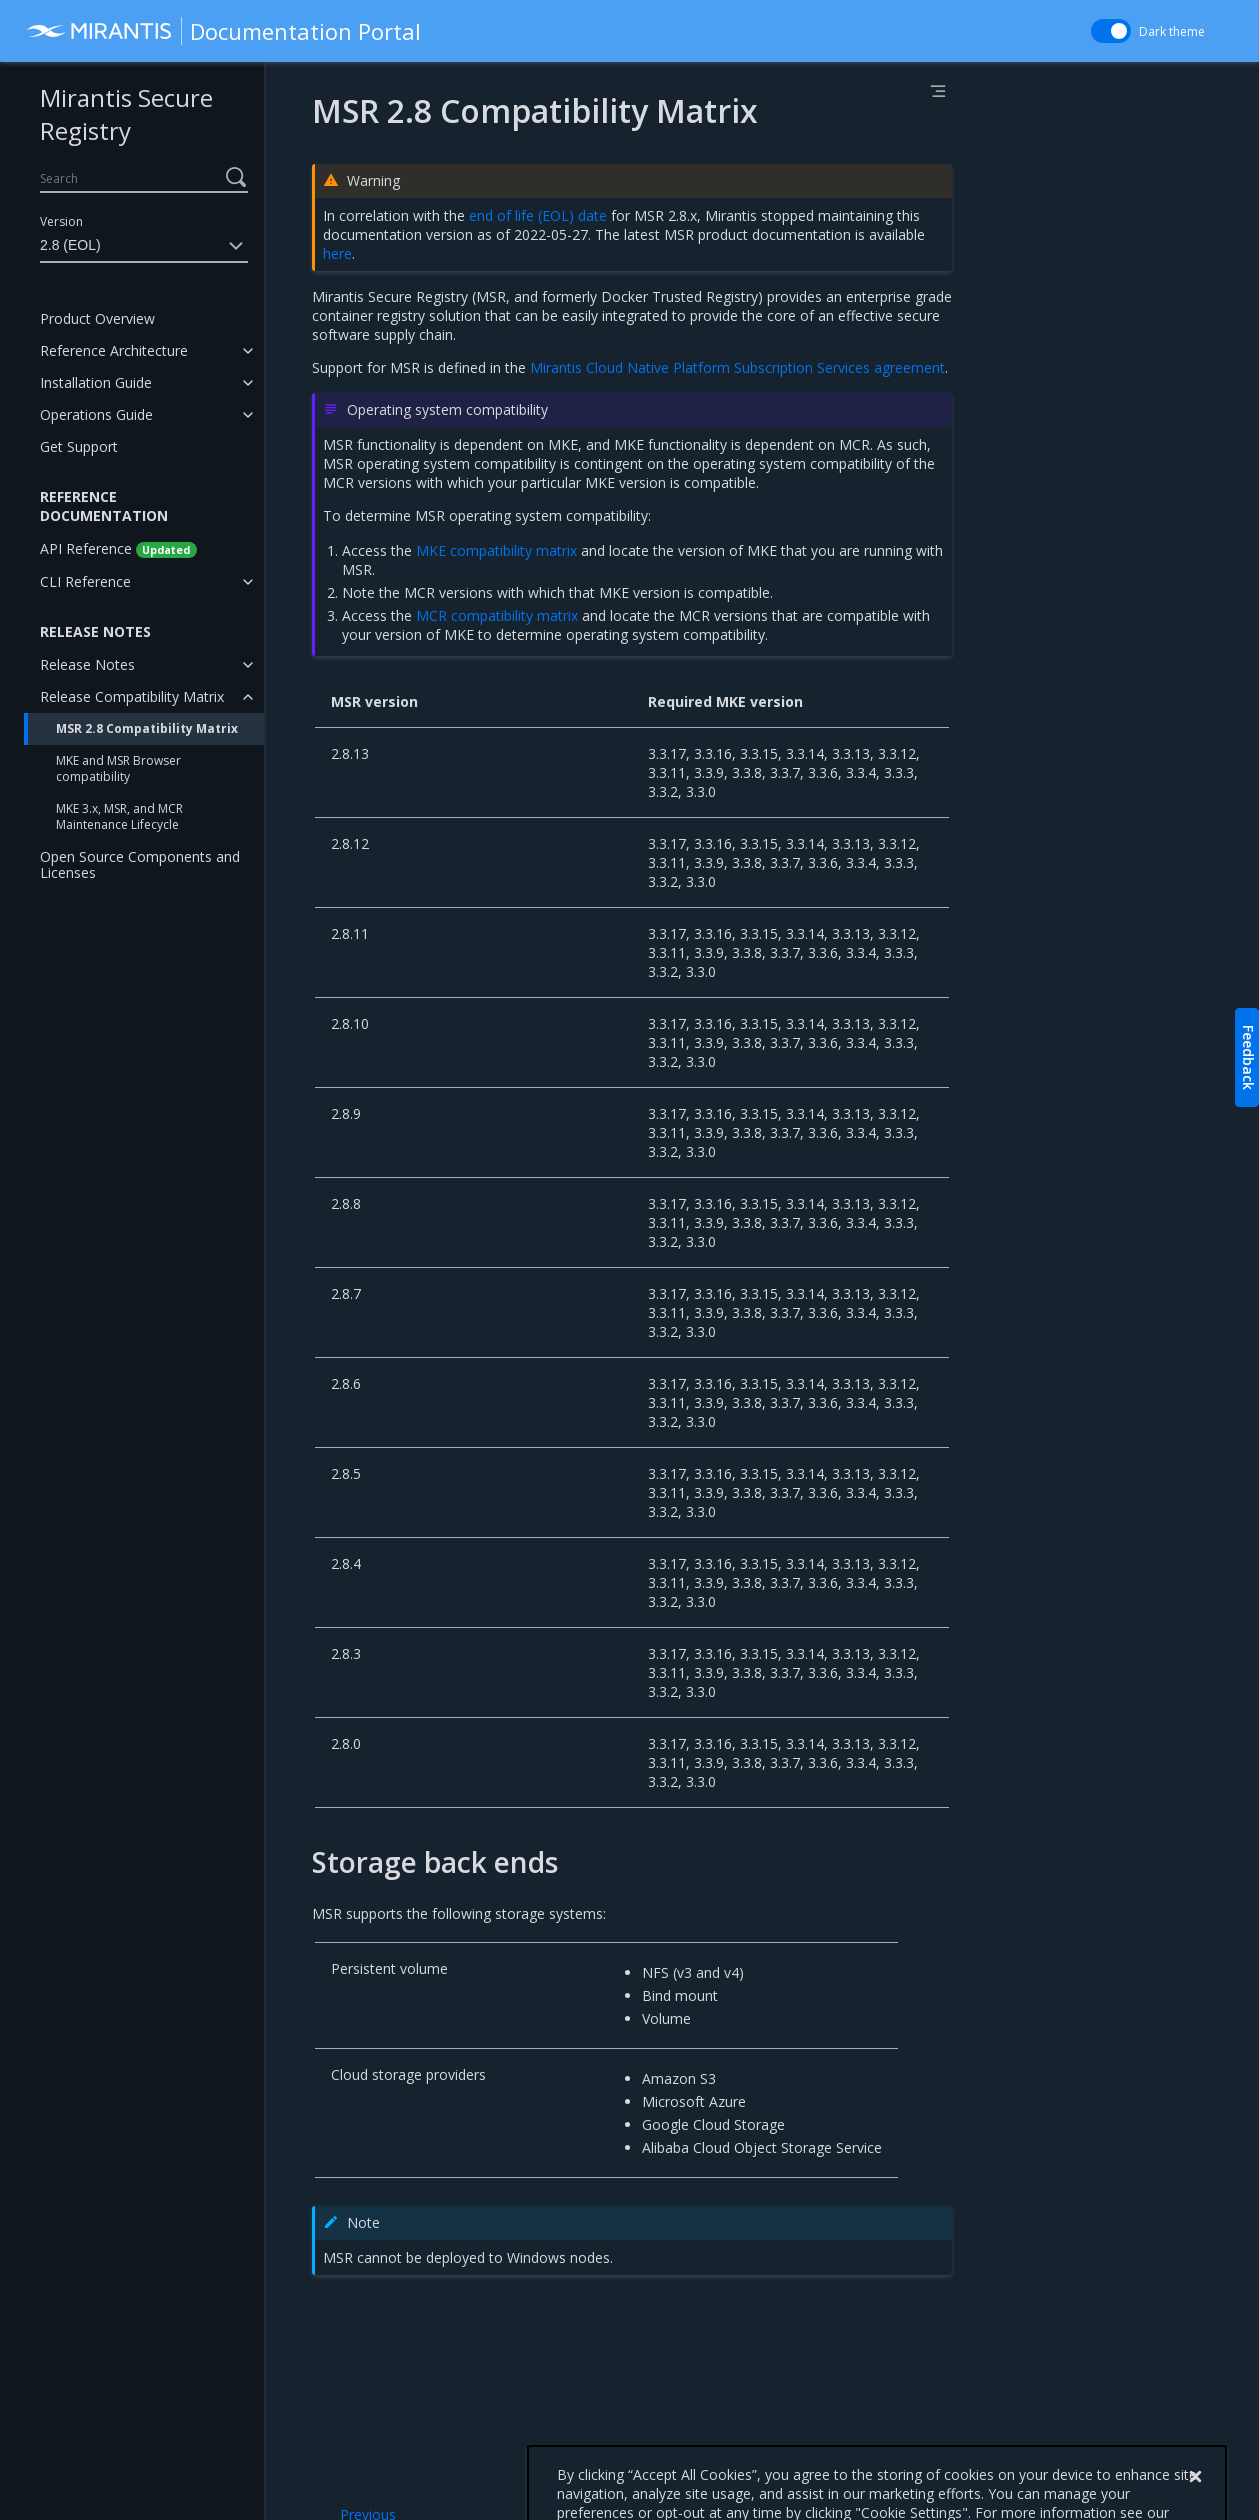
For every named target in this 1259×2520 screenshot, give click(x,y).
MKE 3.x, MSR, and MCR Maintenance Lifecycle (119, 816)
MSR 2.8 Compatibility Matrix (147, 728)
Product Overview (97, 318)
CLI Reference (85, 581)
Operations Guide (96, 414)
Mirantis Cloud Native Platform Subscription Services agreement (737, 367)
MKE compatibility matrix (496, 550)
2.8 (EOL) (144, 246)
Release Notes (87, 664)
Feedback (1248, 1057)
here (337, 253)
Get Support (79, 446)
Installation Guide (96, 382)
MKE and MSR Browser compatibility (118, 768)
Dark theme (1172, 31)
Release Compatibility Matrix (132, 696)
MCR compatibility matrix (497, 615)
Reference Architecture (114, 350)
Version (61, 221)
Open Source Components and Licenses (140, 864)
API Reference (118, 548)
